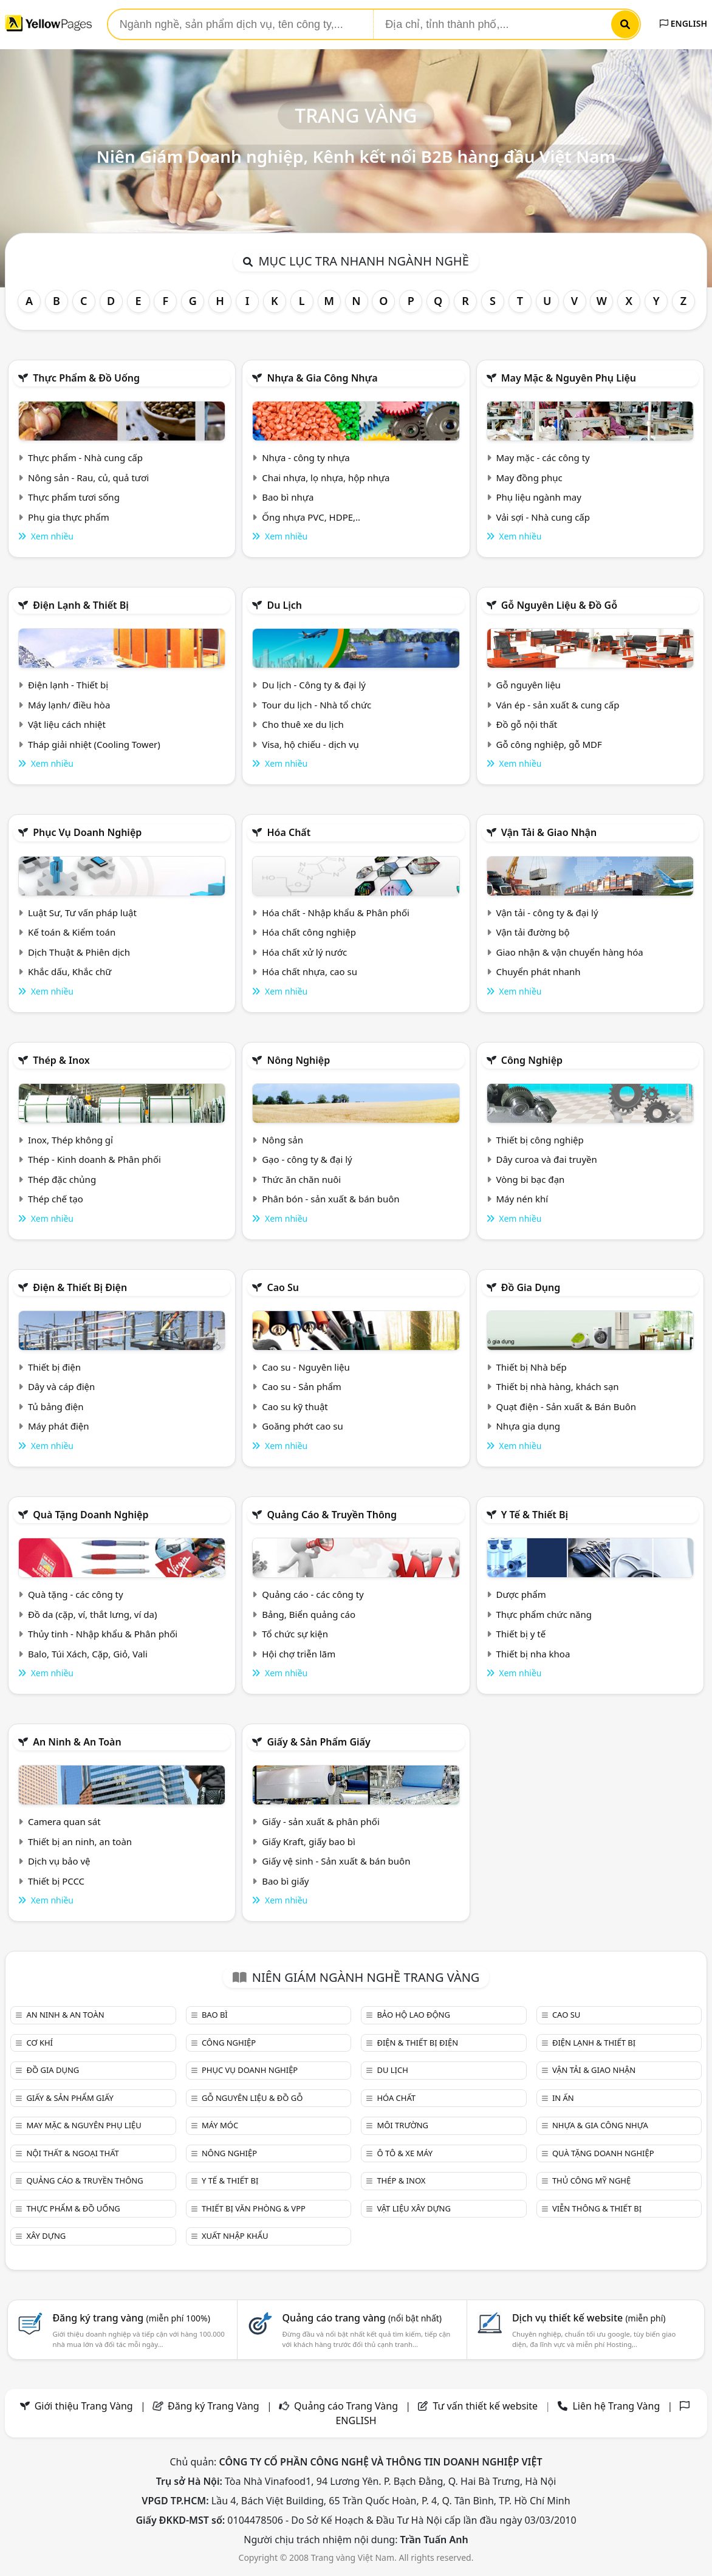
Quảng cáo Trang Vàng (346, 2406)
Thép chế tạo (55, 1199)
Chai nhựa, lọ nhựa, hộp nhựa (325, 477)
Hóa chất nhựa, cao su (309, 971)
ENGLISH (683, 23)
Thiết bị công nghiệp (539, 1140)
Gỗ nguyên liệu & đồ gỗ (559, 605)
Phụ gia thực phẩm (68, 517)
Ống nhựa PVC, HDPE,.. (311, 517)
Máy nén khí (522, 1199)
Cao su (283, 1287)
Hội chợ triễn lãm (298, 1654)
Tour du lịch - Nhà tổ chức (316, 705)
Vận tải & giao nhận (549, 832)
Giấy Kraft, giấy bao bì (308, 1841)
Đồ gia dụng (531, 1287)
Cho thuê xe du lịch (303, 724)
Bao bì (215, 2014)
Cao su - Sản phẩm (301, 1386)
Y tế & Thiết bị (534, 1514)
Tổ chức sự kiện (295, 1634)
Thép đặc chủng (62, 1179)
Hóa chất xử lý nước (304, 952)
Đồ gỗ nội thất (526, 724)
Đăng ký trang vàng (131, 2317)
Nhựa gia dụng (528, 1426)
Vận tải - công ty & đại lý (547, 912)
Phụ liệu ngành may (538, 497)
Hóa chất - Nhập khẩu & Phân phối (335, 912)
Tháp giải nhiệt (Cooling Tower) (94, 744)
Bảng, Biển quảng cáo (308, 1614)
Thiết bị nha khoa (533, 1654)
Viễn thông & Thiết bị (597, 2208)
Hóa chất (288, 832)
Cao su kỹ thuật (295, 1406)
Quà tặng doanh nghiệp (90, 1514)
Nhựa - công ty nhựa (306, 457)
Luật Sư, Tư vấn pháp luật (82, 912)
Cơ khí (39, 2042)
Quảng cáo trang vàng (362, 2317)
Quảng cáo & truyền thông (332, 1514)
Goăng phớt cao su (302, 1426)
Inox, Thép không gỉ (70, 1140)
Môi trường (402, 2125)
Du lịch (284, 605)
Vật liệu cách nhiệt (67, 724)
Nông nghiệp (298, 1060)
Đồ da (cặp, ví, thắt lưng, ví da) (92, 1614)
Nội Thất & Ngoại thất (72, 2153)
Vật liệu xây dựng (413, 2208)
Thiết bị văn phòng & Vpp (254, 2208)
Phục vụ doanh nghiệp (87, 832)
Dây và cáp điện (61, 1386)
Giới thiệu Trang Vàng (84, 2406)
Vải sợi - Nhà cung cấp (543, 517)
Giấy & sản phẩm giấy (318, 1742)
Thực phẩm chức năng (544, 1614)
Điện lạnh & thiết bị (81, 605)
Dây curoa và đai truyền (546, 1159)
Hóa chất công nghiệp (309, 932)
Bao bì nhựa (287, 497)
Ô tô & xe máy (405, 2153)
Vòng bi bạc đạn (530, 1179)
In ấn (563, 2097)
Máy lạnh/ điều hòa (69, 705)
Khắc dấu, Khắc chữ (70, 971)
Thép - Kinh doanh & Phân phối (94, 1159)
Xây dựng (46, 2235)
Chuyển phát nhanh (538, 971)
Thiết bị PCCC (56, 1881)
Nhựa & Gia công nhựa (322, 378)
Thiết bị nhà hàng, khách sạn (557, 1386)
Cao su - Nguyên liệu (306, 1367)
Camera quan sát (64, 1821)
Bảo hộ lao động (413, 2014)
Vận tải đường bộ (532, 932)
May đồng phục (529, 477)
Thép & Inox (61, 1060)
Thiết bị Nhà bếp (531, 1367)
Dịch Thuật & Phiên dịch (79, 952)
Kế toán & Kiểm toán (71, 932)
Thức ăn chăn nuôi (301, 1179)
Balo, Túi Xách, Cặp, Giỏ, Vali (88, 1654)
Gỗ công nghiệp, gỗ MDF (548, 744)
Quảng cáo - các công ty (313, 1594)
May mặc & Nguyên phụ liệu (568, 378)
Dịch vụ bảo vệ (59, 1861)
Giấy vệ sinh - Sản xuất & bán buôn (336, 1861)
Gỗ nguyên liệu (528, 685)
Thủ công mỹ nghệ (591, 2180)
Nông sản (282, 1140)
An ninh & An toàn (77, 1742)
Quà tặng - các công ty (75, 1594)
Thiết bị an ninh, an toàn (80, 1841)
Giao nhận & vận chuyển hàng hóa (569, 952)
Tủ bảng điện (56, 1406)
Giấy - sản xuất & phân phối (321, 1821)
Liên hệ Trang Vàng (616, 2406)
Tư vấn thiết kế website (486, 2406)
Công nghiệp (532, 1060)
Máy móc (220, 2125)
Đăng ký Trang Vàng (213, 2406)
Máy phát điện (58, 1426)
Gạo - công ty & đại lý (307, 1159)
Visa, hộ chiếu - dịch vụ (310, 744)
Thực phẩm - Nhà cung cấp (85, 457)
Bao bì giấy (285, 1881)
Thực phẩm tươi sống (74, 497)
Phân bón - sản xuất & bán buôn (330, 1199)
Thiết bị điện (54, 1367)
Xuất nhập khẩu (235, 2235)
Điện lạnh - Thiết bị (68, 685)
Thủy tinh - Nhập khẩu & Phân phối (102, 1634)
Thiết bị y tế (521, 1634)
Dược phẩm (521, 1594)
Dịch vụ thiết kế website (589, 2317)
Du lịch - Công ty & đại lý (314, 685)
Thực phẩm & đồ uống (86, 378)
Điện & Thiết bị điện (80, 1287)
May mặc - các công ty (542, 457)
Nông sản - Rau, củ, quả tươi (88, 477)
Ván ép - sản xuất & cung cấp (557, 705)
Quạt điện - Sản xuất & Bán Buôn (566, 1406)
